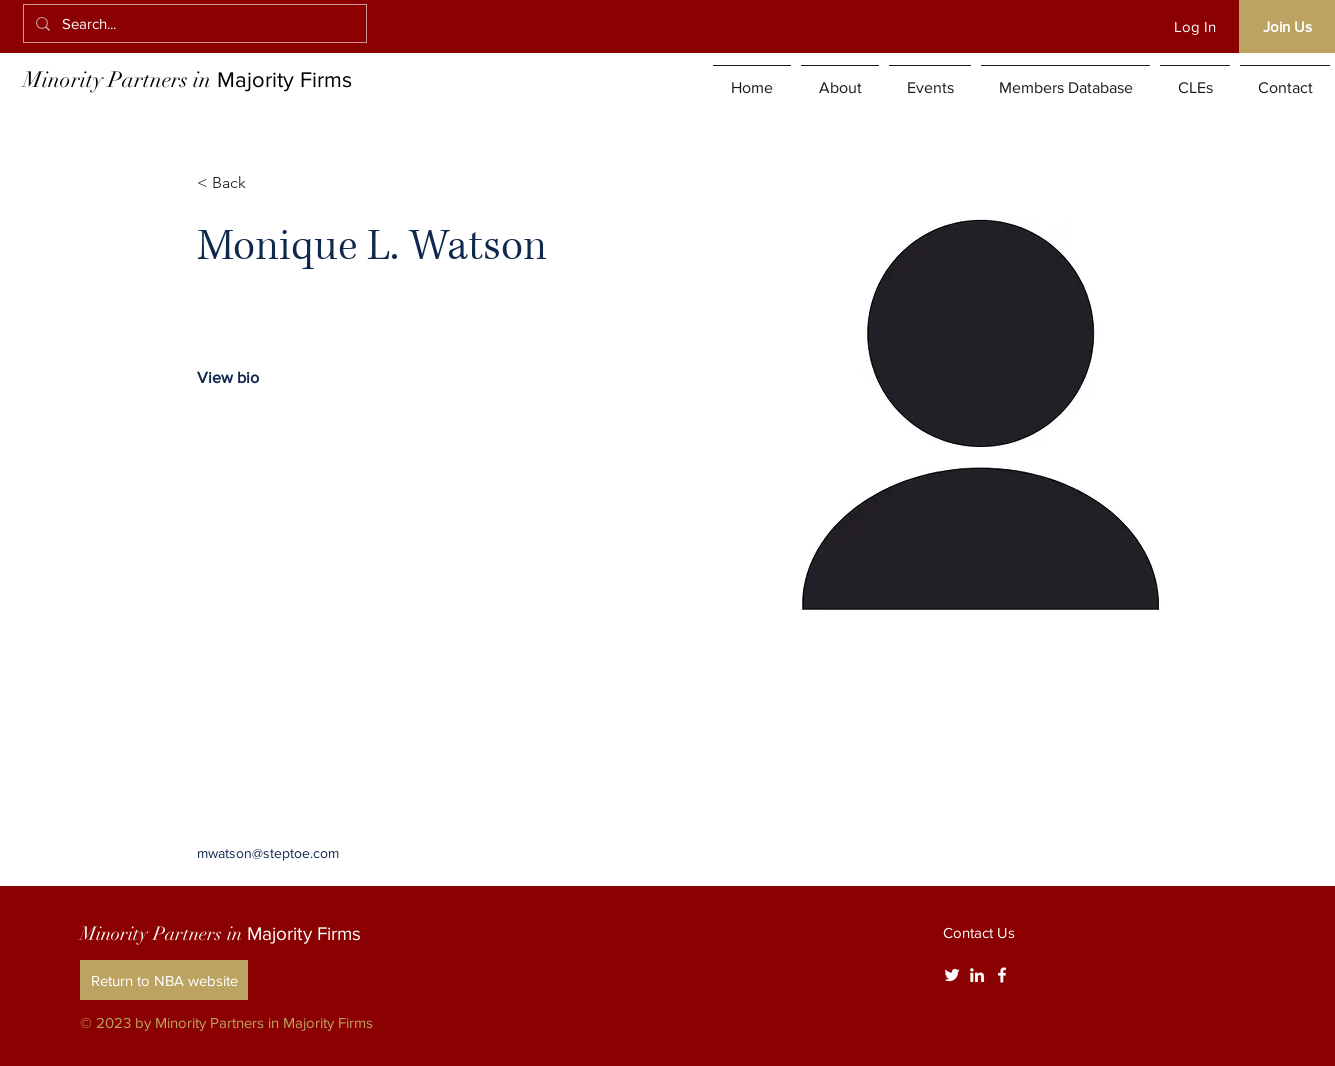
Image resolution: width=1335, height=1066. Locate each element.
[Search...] (193, 23)
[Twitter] (952, 975)
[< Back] (236, 183)
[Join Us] (1287, 26)
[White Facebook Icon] (1002, 975)
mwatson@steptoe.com (268, 853)
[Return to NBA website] (164, 980)
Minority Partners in (187, 79)
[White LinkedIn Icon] (977, 975)
